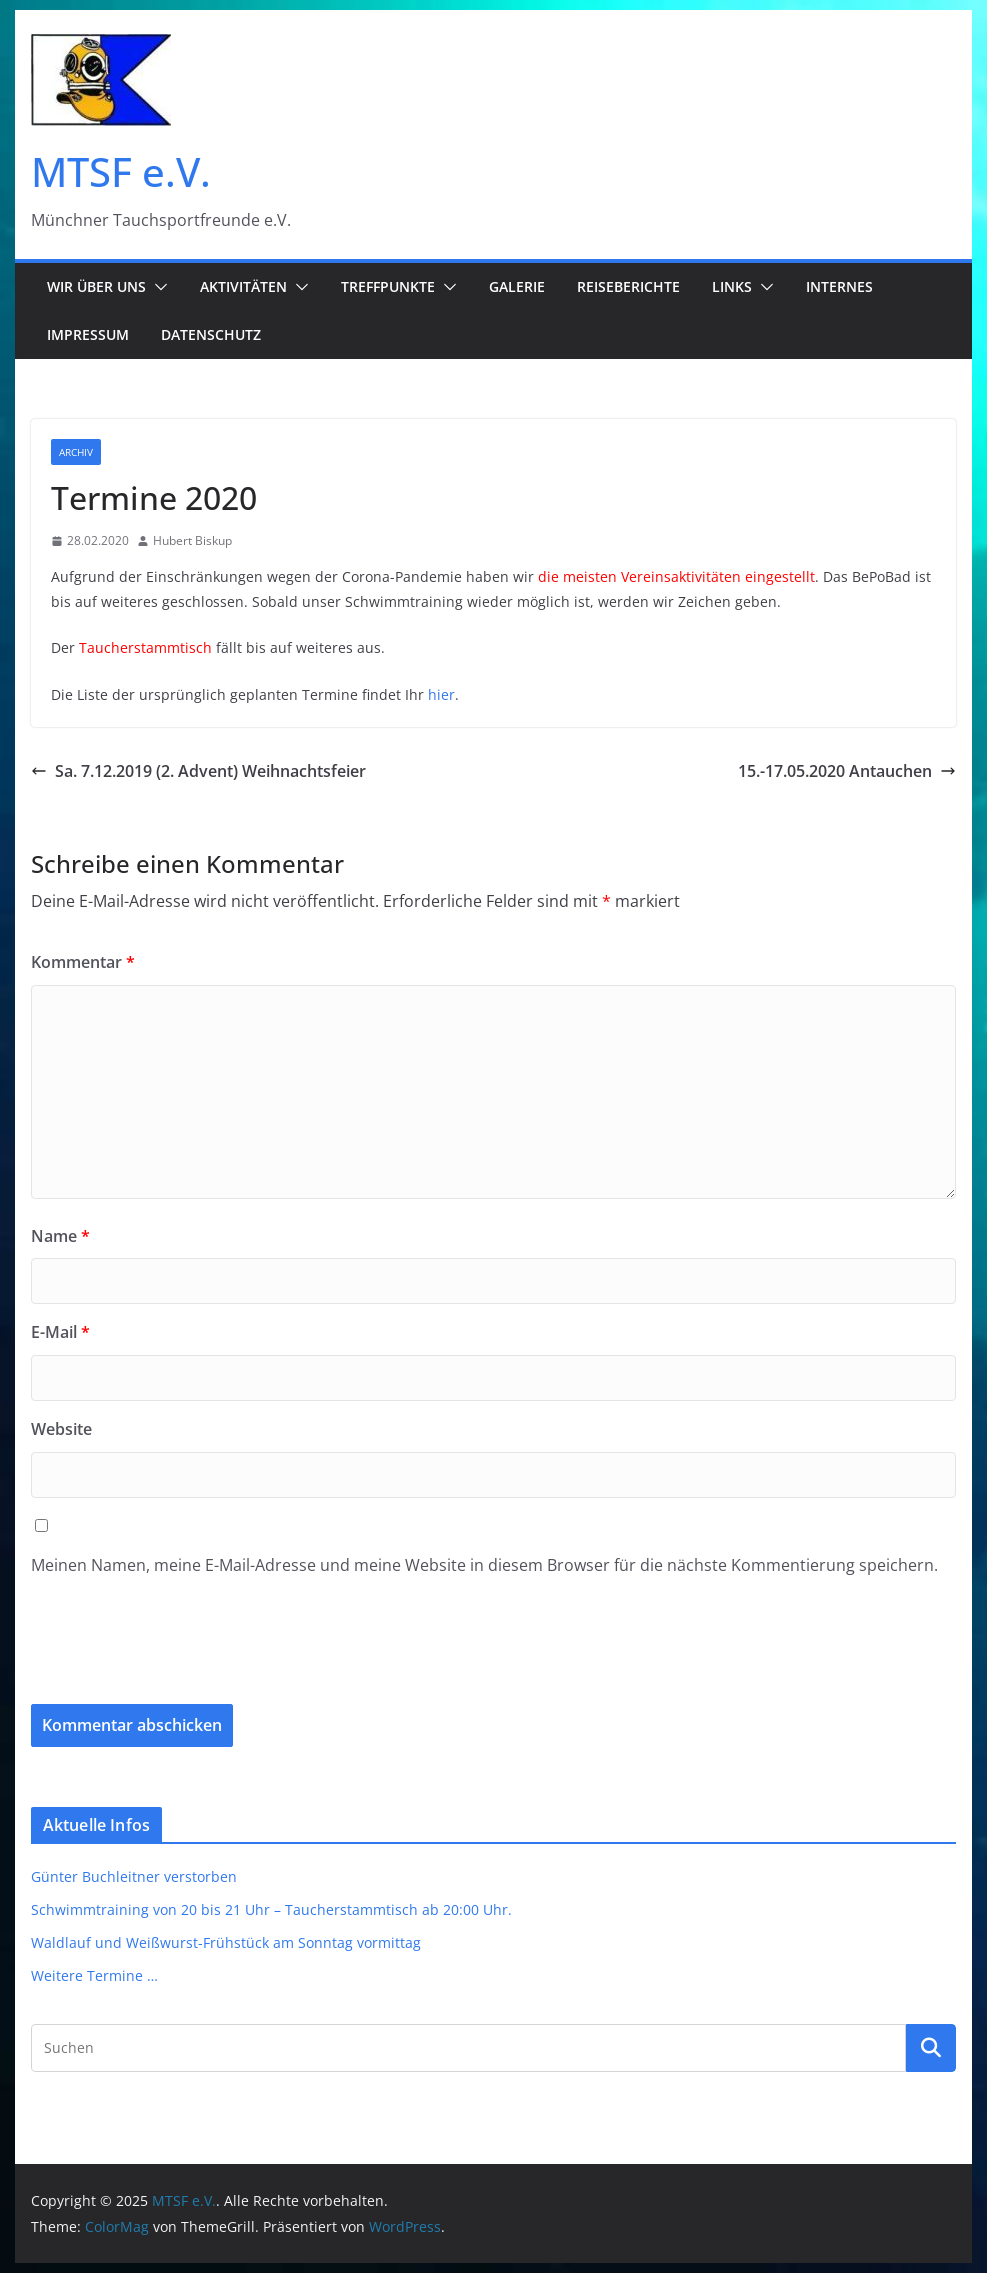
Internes (839, 286)
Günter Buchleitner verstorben (134, 1876)
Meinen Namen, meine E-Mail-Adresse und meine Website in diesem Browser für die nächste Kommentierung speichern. (484, 1565)
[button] (157, 287)
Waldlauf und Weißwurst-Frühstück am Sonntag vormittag (226, 1942)
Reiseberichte (628, 286)
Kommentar (83, 962)
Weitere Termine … (94, 1975)
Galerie (517, 286)
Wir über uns (96, 286)
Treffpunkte (388, 286)
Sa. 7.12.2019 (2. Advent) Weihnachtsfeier (198, 771)
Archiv (76, 452)
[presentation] (167, 1655)
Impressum (88, 334)
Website (61, 1429)
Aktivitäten (243, 286)
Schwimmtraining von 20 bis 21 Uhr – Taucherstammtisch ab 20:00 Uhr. (271, 1909)
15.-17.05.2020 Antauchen (847, 771)
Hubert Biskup (192, 540)
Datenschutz (211, 334)
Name (60, 1236)
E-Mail (60, 1332)
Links (732, 286)
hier (441, 694)
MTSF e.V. (121, 171)
